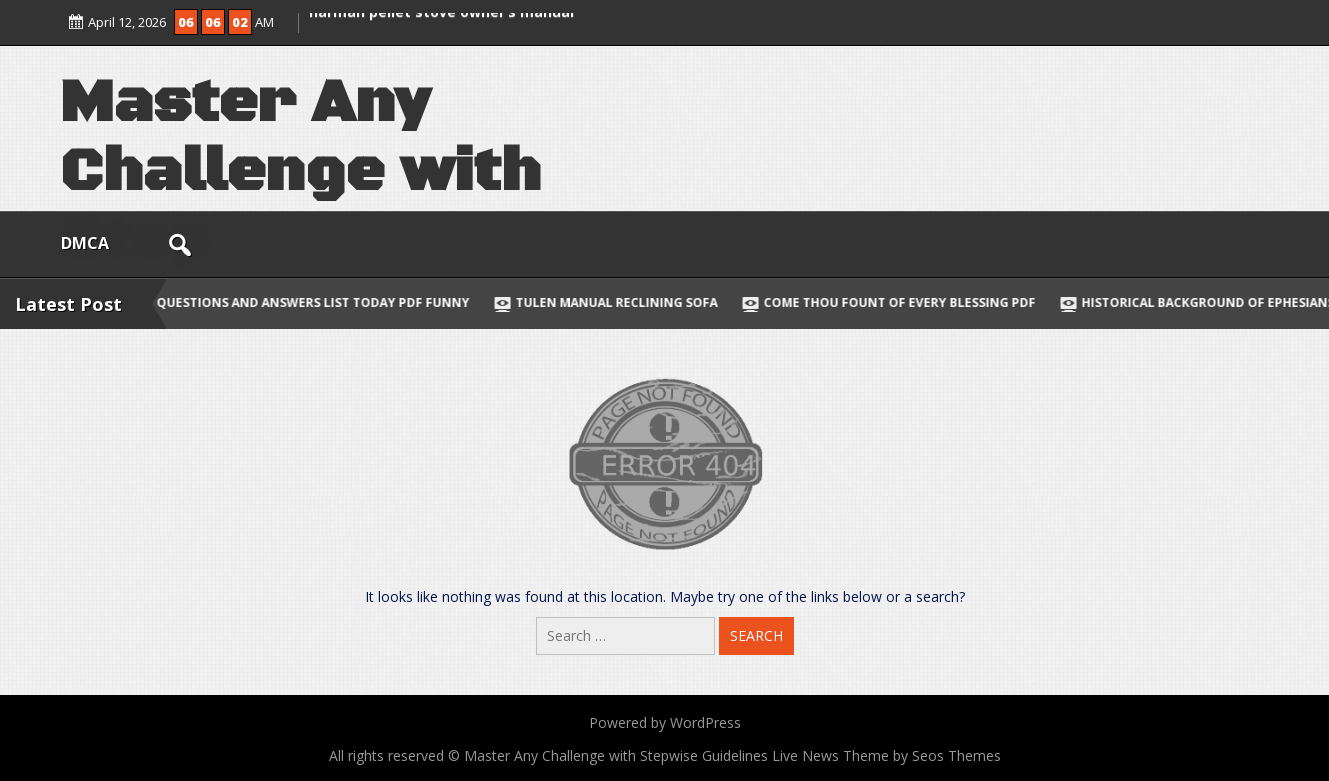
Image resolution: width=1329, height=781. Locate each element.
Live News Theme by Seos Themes (886, 755)
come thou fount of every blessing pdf (923, 302)
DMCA (85, 243)
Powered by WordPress (665, 722)
